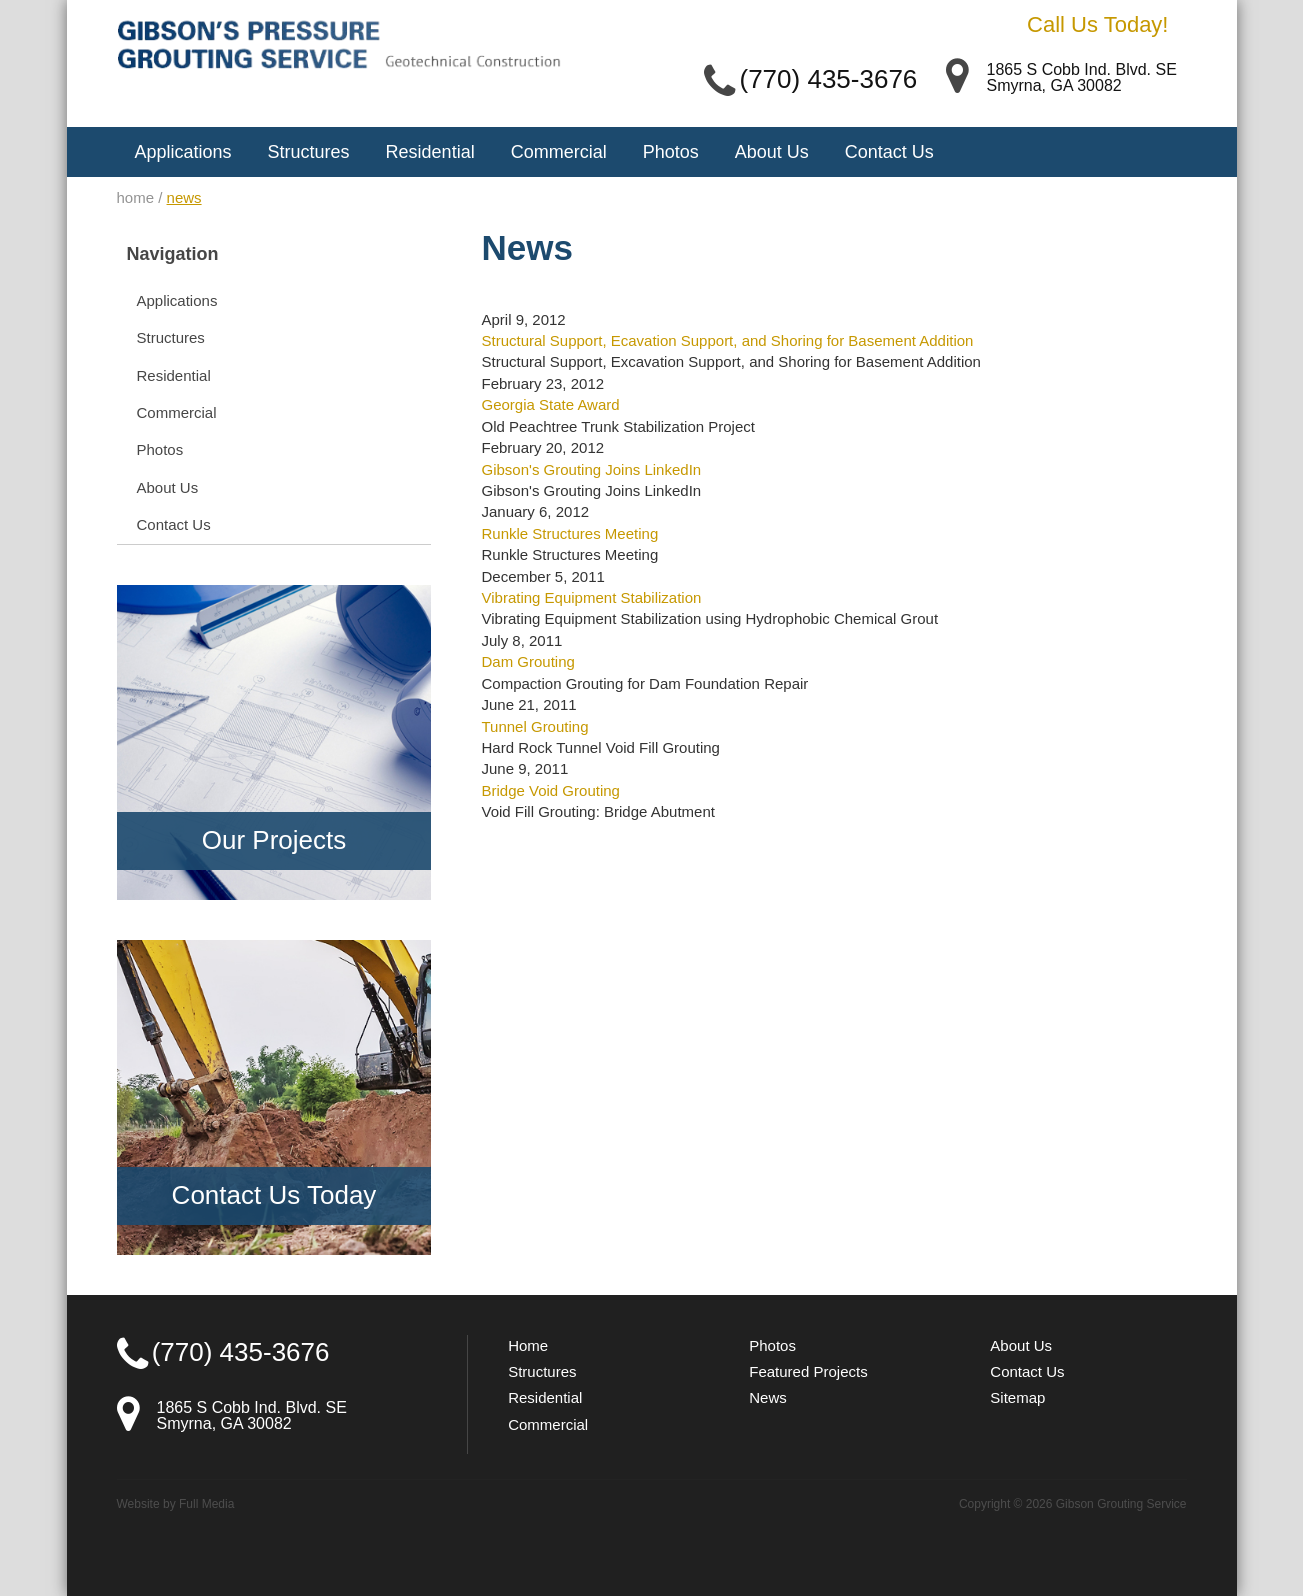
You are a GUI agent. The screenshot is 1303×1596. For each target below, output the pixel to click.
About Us (772, 152)
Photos (671, 152)
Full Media (206, 1504)
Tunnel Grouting (534, 726)
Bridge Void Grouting (550, 790)
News (768, 1397)
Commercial (559, 152)
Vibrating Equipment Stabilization (591, 597)
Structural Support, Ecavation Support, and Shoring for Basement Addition (727, 340)
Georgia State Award (550, 404)
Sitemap (1017, 1397)
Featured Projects (808, 1371)
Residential (430, 152)
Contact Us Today (274, 1195)
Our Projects (274, 840)
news (184, 197)
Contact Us (889, 152)
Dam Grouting (527, 661)
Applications (183, 152)
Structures (309, 152)
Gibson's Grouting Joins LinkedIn (591, 469)
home (136, 197)
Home (528, 1345)
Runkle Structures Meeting (569, 533)
